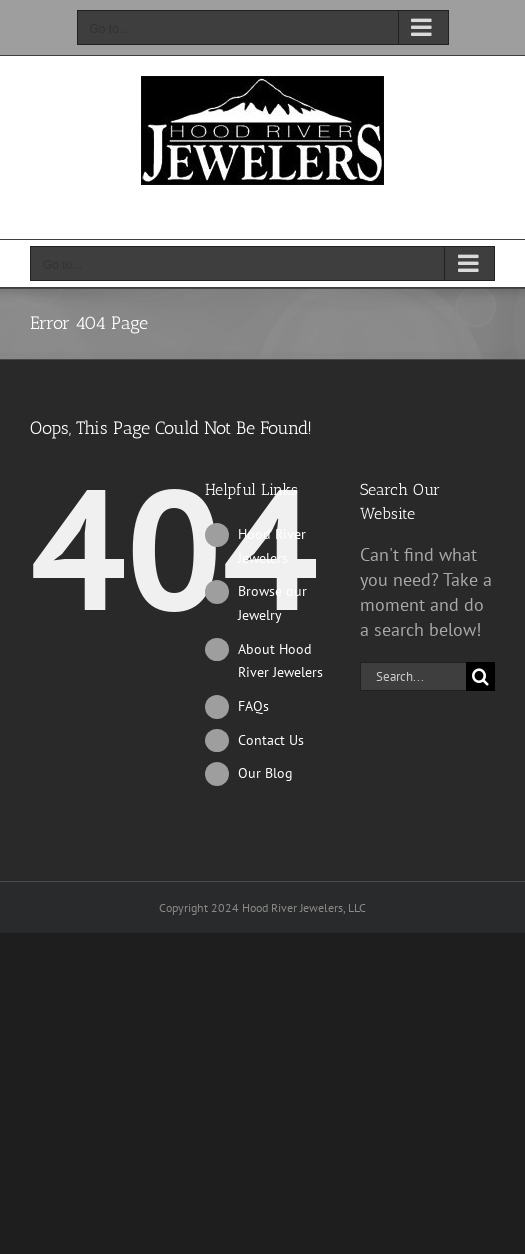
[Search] (480, 676)
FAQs (253, 706)
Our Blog (265, 773)
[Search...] (413, 676)
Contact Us (271, 740)
